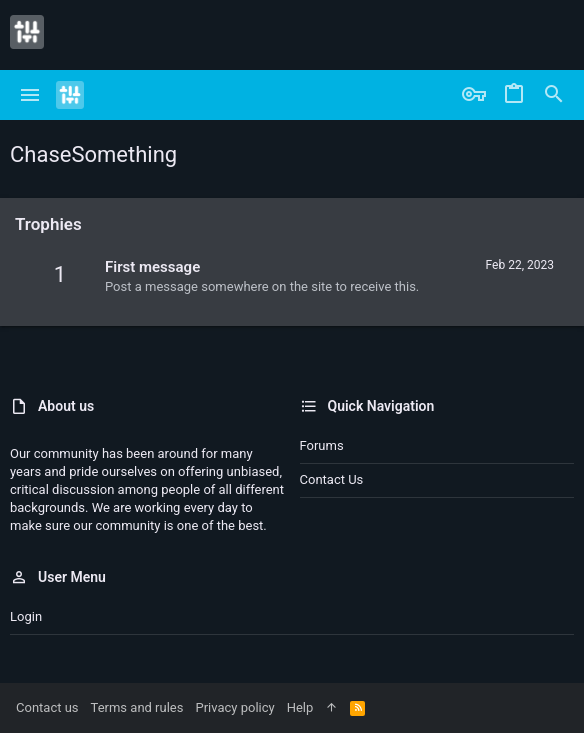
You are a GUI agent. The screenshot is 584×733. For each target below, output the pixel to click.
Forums (322, 445)
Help (300, 707)
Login (26, 616)
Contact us (332, 479)
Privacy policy (234, 707)
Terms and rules (137, 707)
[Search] (554, 95)
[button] (30, 95)
